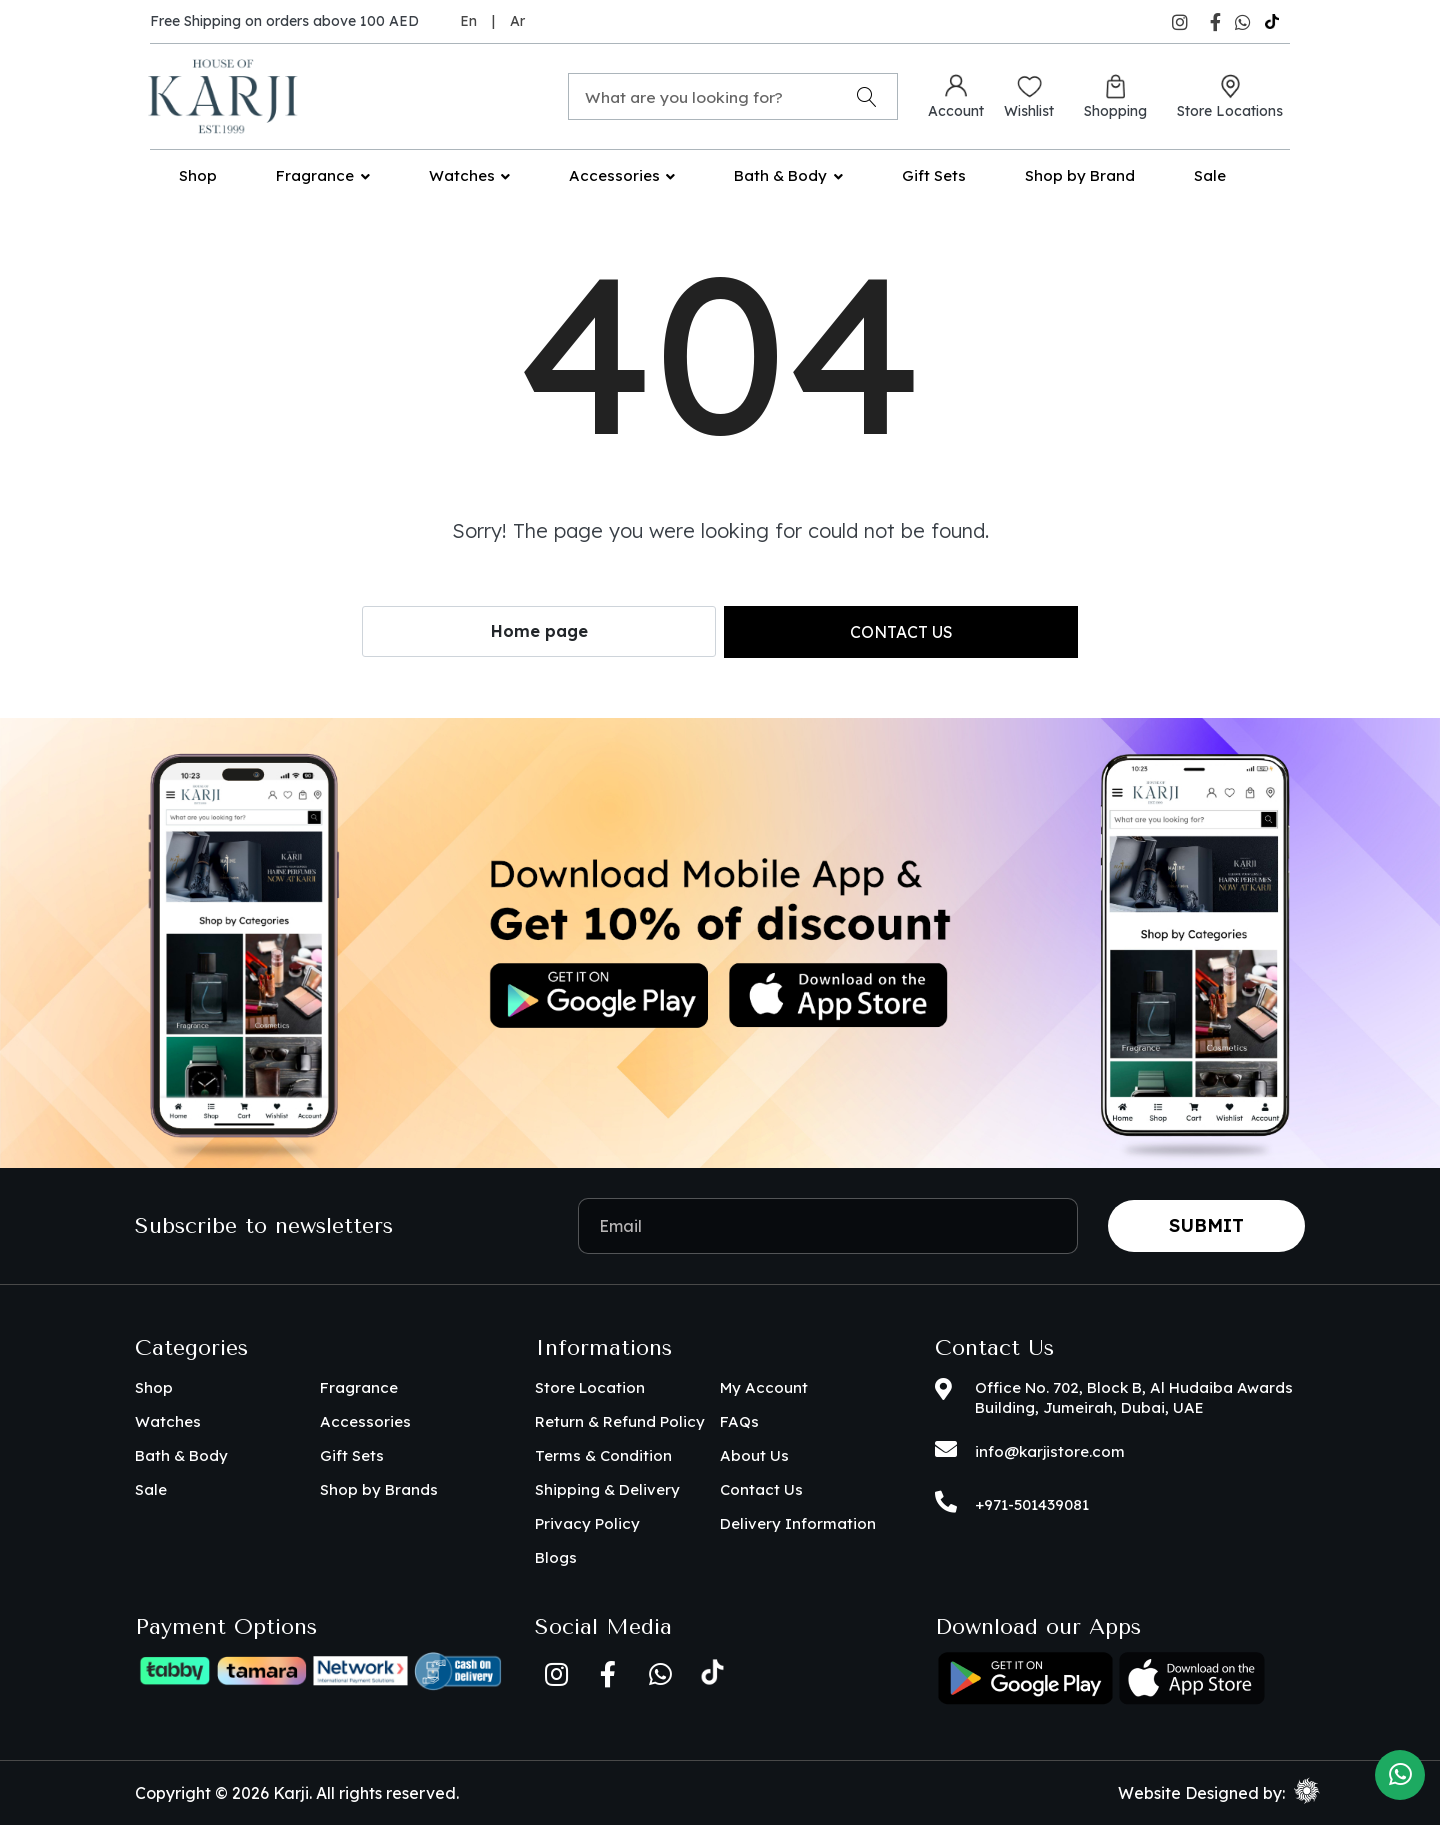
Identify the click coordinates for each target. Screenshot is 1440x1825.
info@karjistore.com (1050, 1451)
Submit (1206, 1225)
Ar (517, 21)
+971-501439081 (1032, 1504)
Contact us (901, 632)
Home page (539, 631)
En (468, 21)
